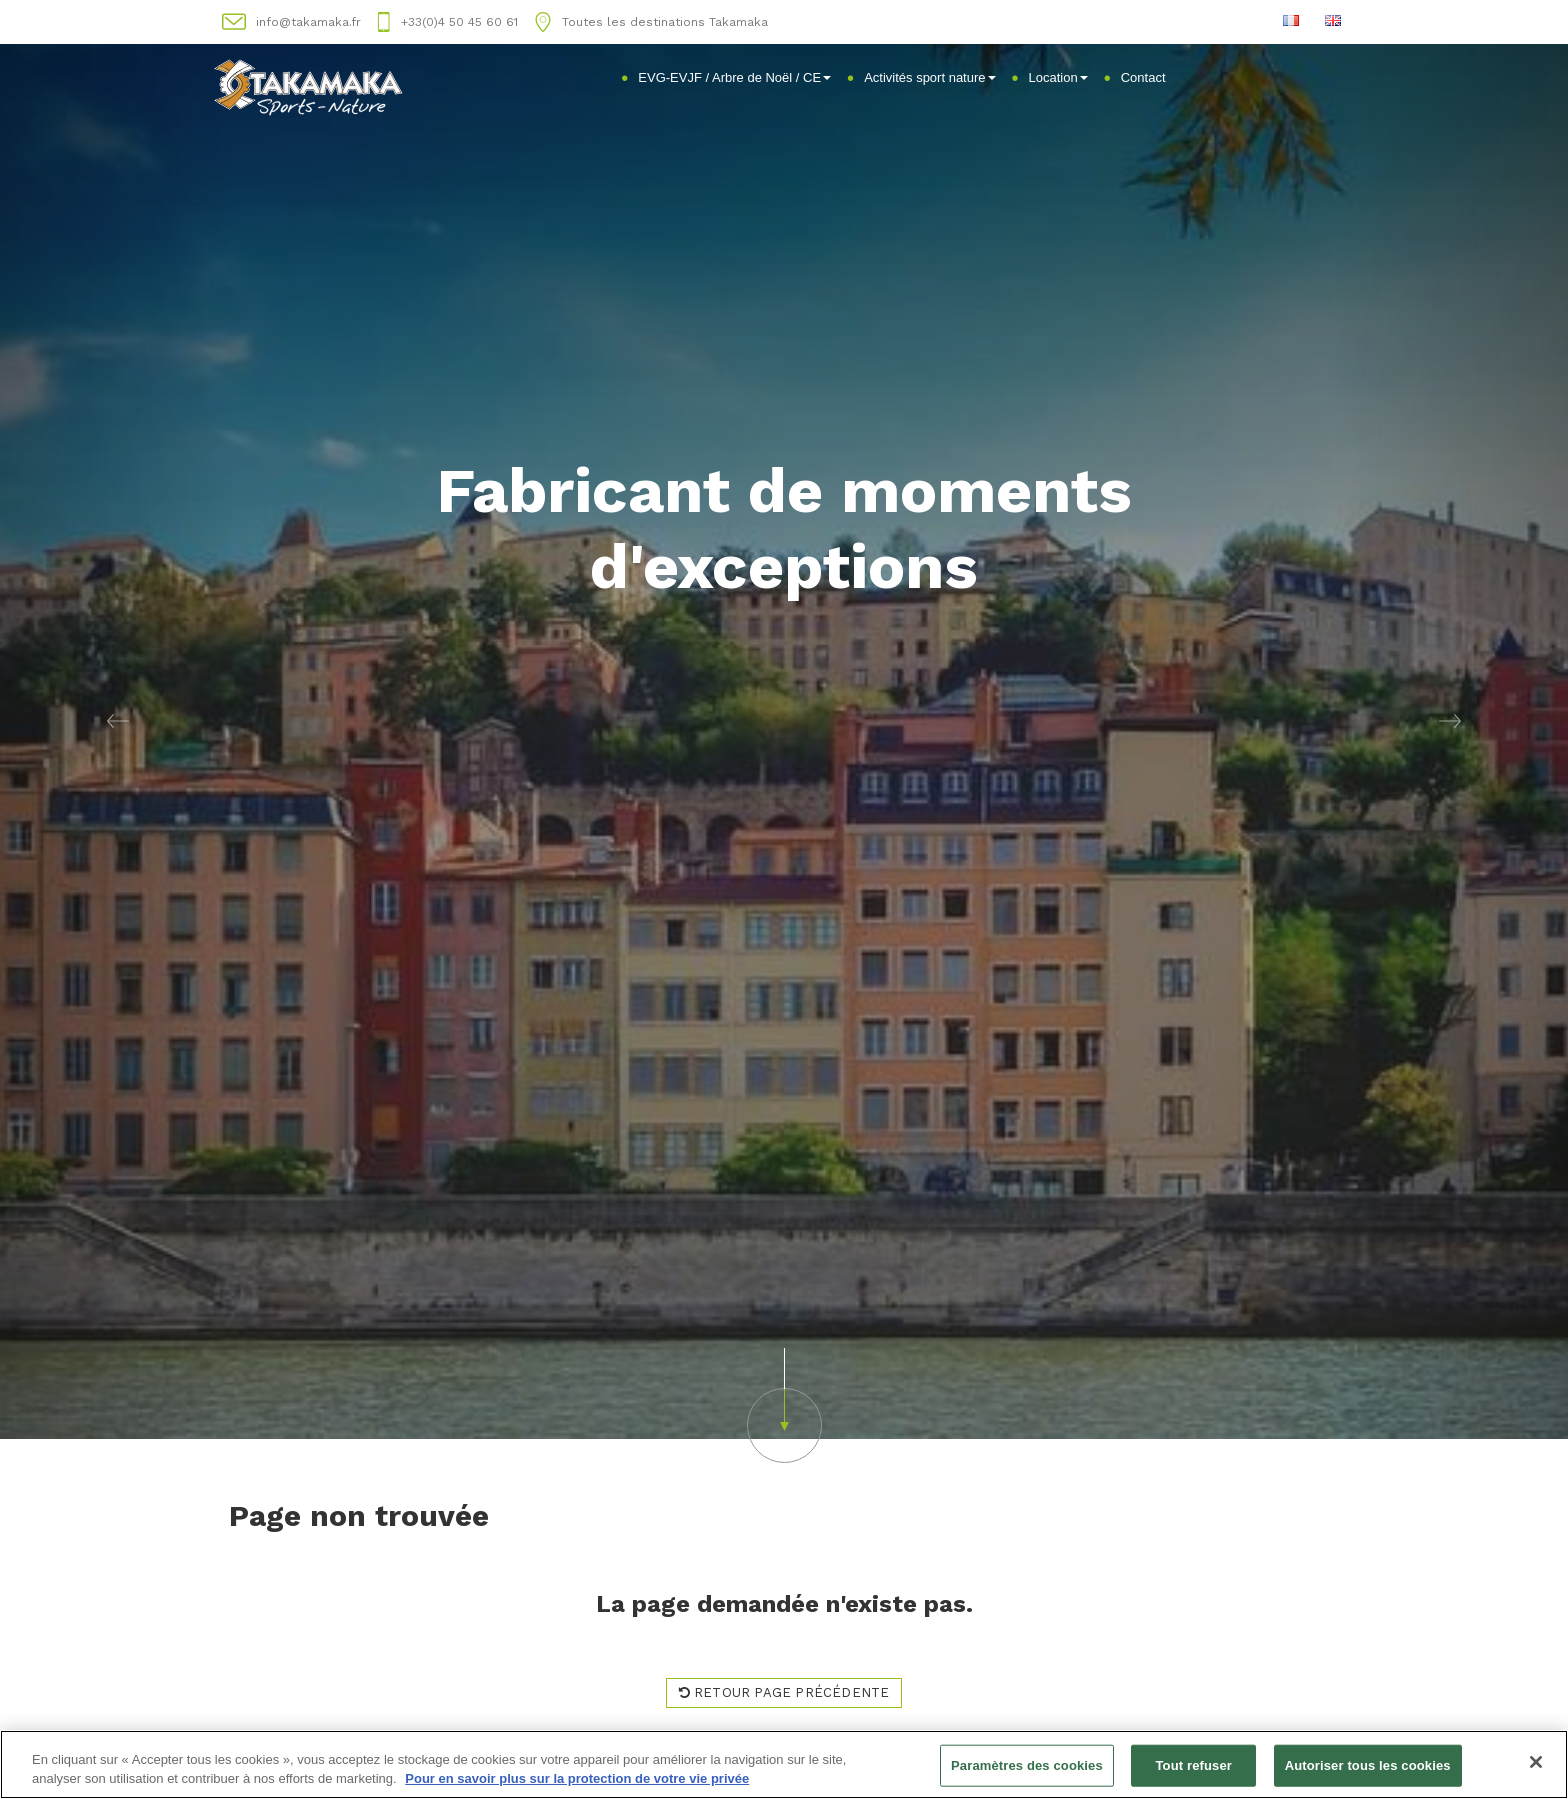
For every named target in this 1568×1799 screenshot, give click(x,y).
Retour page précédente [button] (784, 1692)
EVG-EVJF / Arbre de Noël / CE (734, 77)
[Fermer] (1536, 1763)
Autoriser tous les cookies (1368, 1765)
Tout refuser (1194, 1765)
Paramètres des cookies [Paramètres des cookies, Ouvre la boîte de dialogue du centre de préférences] (1027, 1765)
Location (1058, 77)
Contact (1143, 77)
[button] (117, 719)
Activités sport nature (929, 77)
